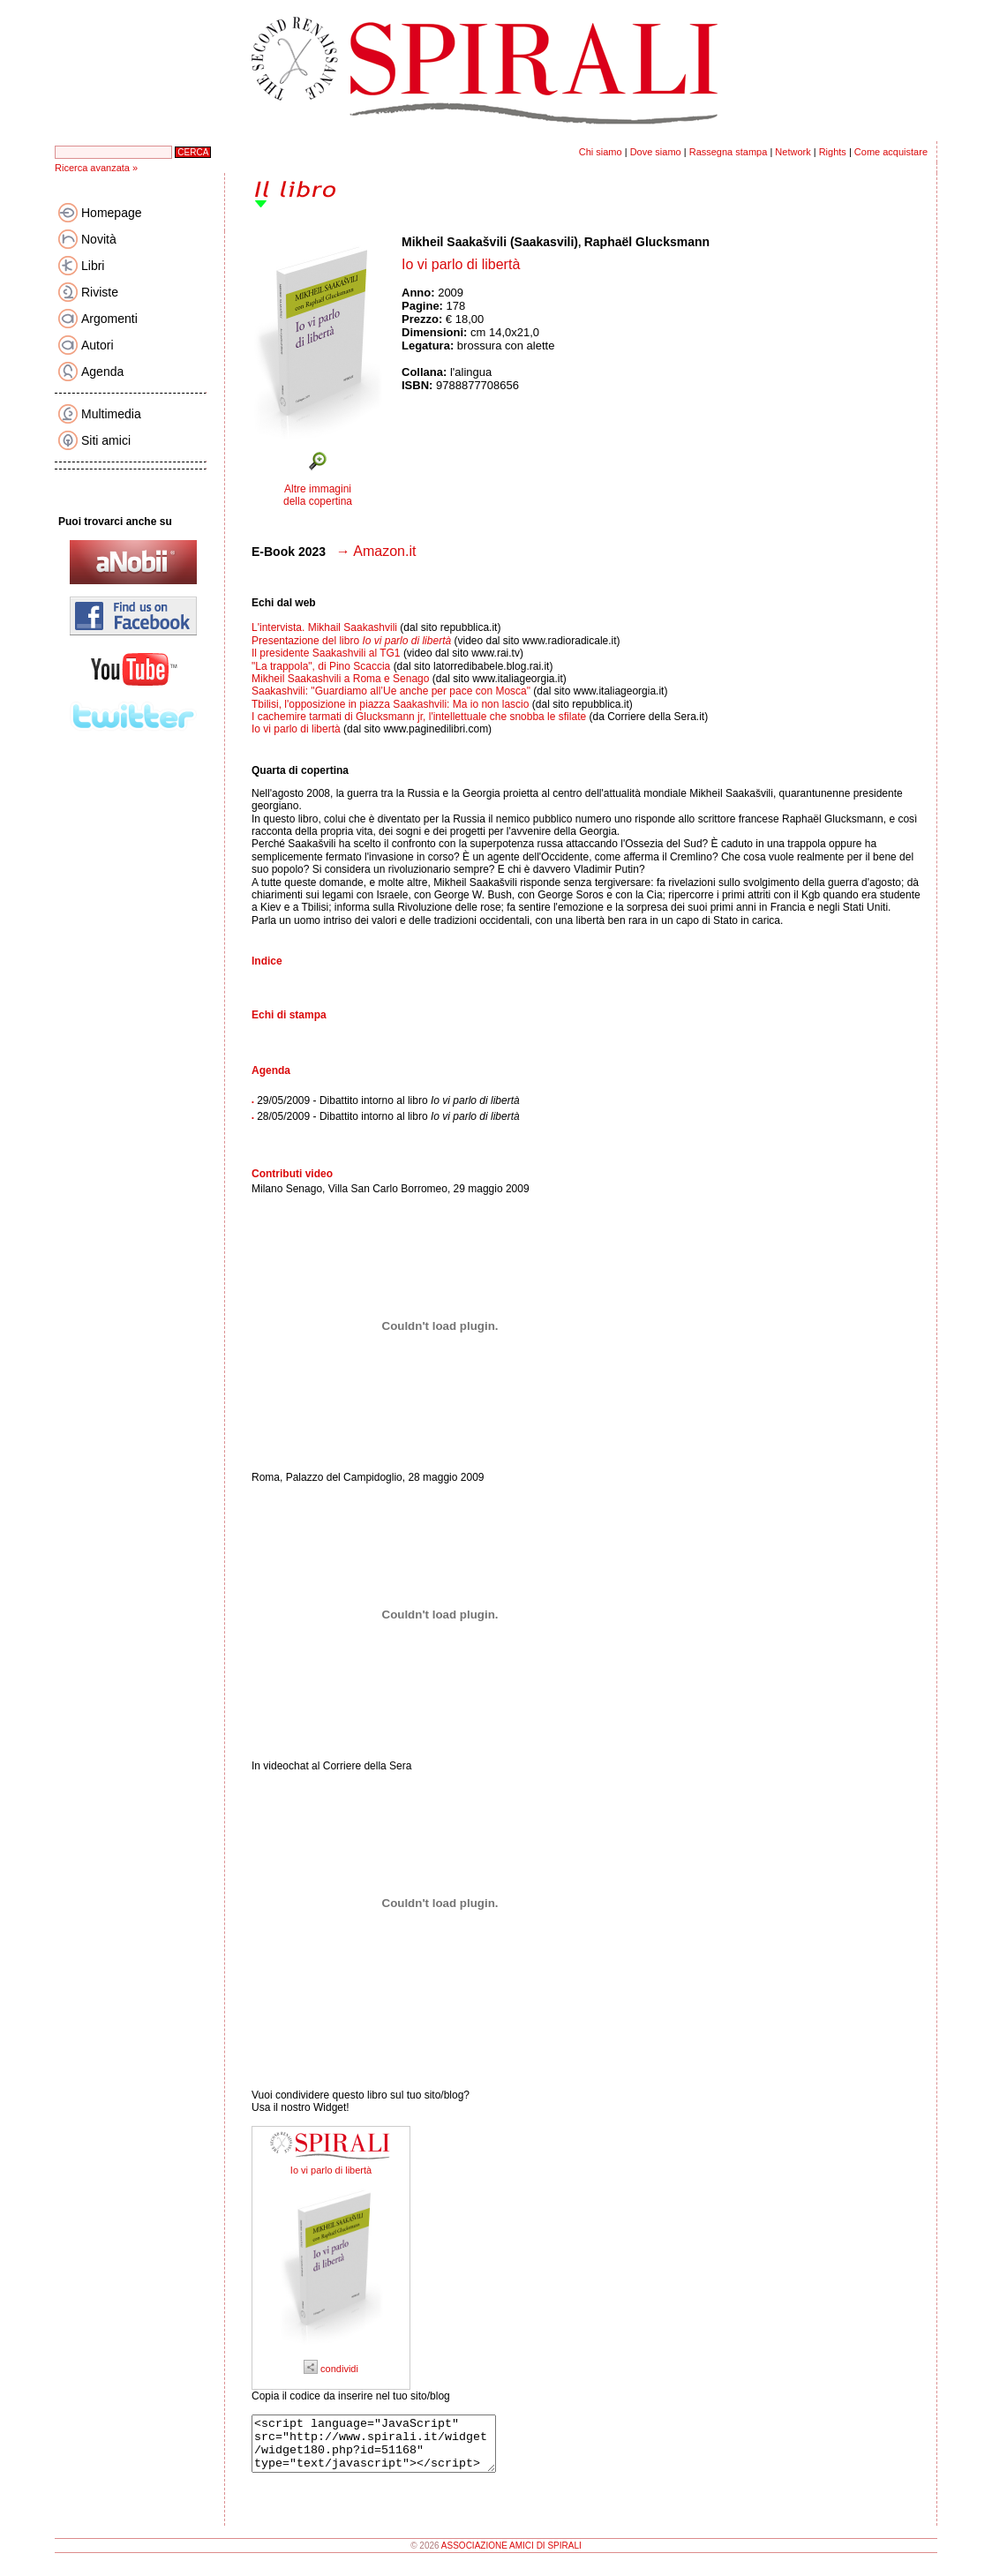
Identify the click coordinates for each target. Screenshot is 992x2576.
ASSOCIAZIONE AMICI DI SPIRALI (511, 2556)
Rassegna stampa (728, 151)
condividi (331, 2368)
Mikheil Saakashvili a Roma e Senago (342, 678)
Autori (97, 345)
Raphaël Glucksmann (647, 242)
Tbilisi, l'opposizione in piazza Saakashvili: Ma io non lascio (390, 704)
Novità (98, 239)
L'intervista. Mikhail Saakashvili (324, 627)
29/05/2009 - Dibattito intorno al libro (388, 1100)
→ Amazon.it (376, 551)
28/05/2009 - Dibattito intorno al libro (388, 1116)
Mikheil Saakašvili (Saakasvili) (490, 242)
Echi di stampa (289, 1015)
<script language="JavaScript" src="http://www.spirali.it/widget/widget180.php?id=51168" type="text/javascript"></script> (388, 2449)
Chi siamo (600, 151)
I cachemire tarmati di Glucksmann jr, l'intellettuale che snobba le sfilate (419, 716)
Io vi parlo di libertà (296, 729)
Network (792, 151)
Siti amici (106, 440)
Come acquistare (891, 151)
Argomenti (109, 319)
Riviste (99, 292)
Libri (92, 266)
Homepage (111, 213)
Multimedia (111, 414)
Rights (832, 151)
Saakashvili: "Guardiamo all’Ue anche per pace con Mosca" (392, 691)
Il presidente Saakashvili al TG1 (327, 653)
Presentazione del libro (353, 641)
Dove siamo (655, 151)
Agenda (102, 371)
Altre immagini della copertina (317, 495)
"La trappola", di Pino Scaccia (323, 666)
